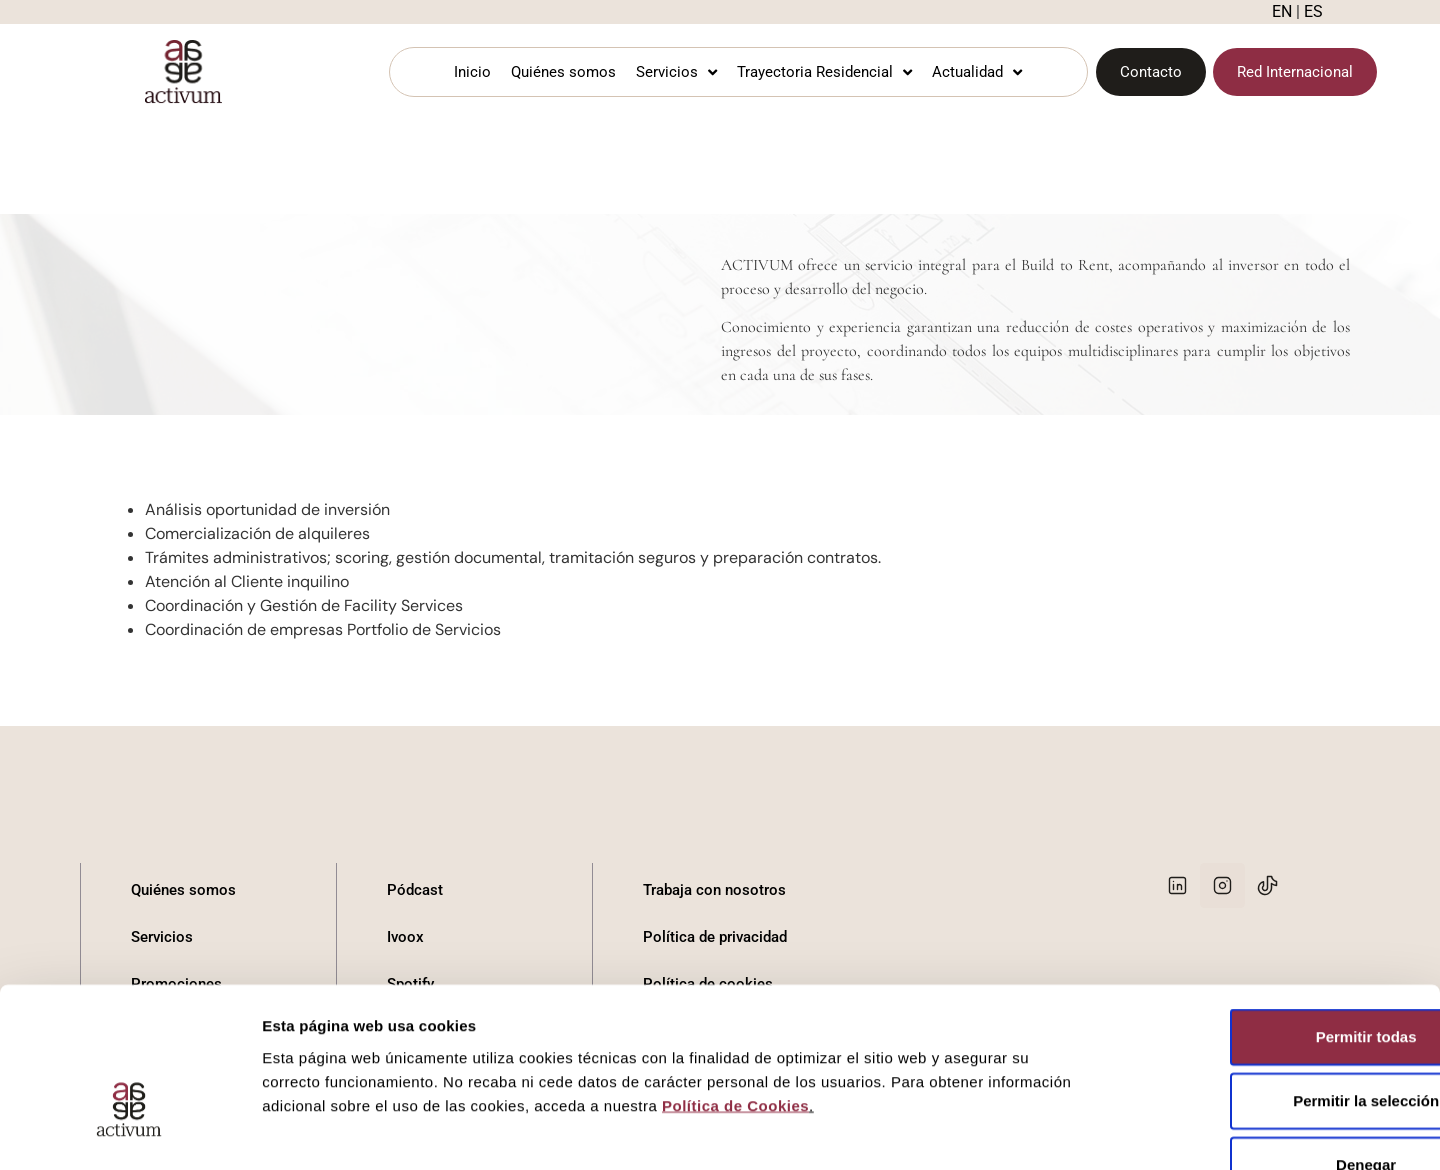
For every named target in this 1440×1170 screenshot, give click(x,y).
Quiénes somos (563, 72)
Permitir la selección (1273, 974)
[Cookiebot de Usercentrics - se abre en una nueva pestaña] (129, 1131)
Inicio (472, 72)
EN (1282, 11)
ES (1313, 11)
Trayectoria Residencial (824, 72)
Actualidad (977, 72)
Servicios (676, 72)
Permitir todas (1273, 910)
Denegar (1273, 1038)
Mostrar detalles (1082, 1130)
